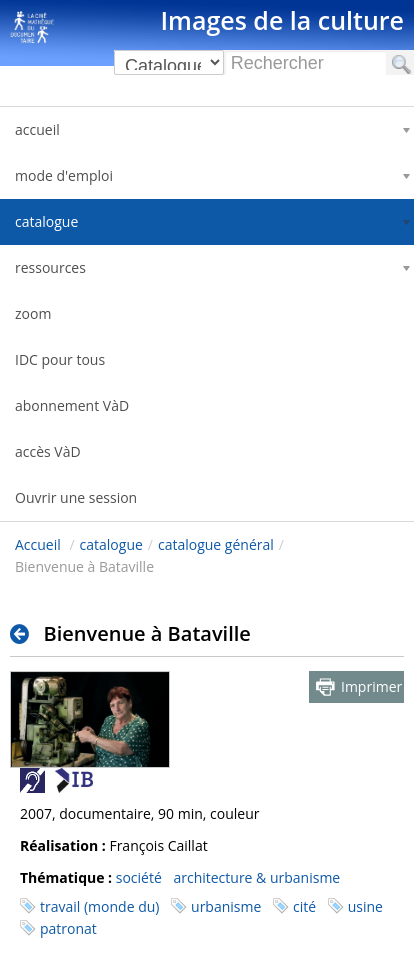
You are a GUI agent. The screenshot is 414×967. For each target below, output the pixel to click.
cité (304, 906)
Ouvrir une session (76, 497)
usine (365, 906)
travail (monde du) (99, 906)
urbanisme (226, 906)
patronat (68, 928)
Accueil (38, 544)
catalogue (111, 544)
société (139, 877)
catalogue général (216, 544)
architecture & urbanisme (256, 877)
